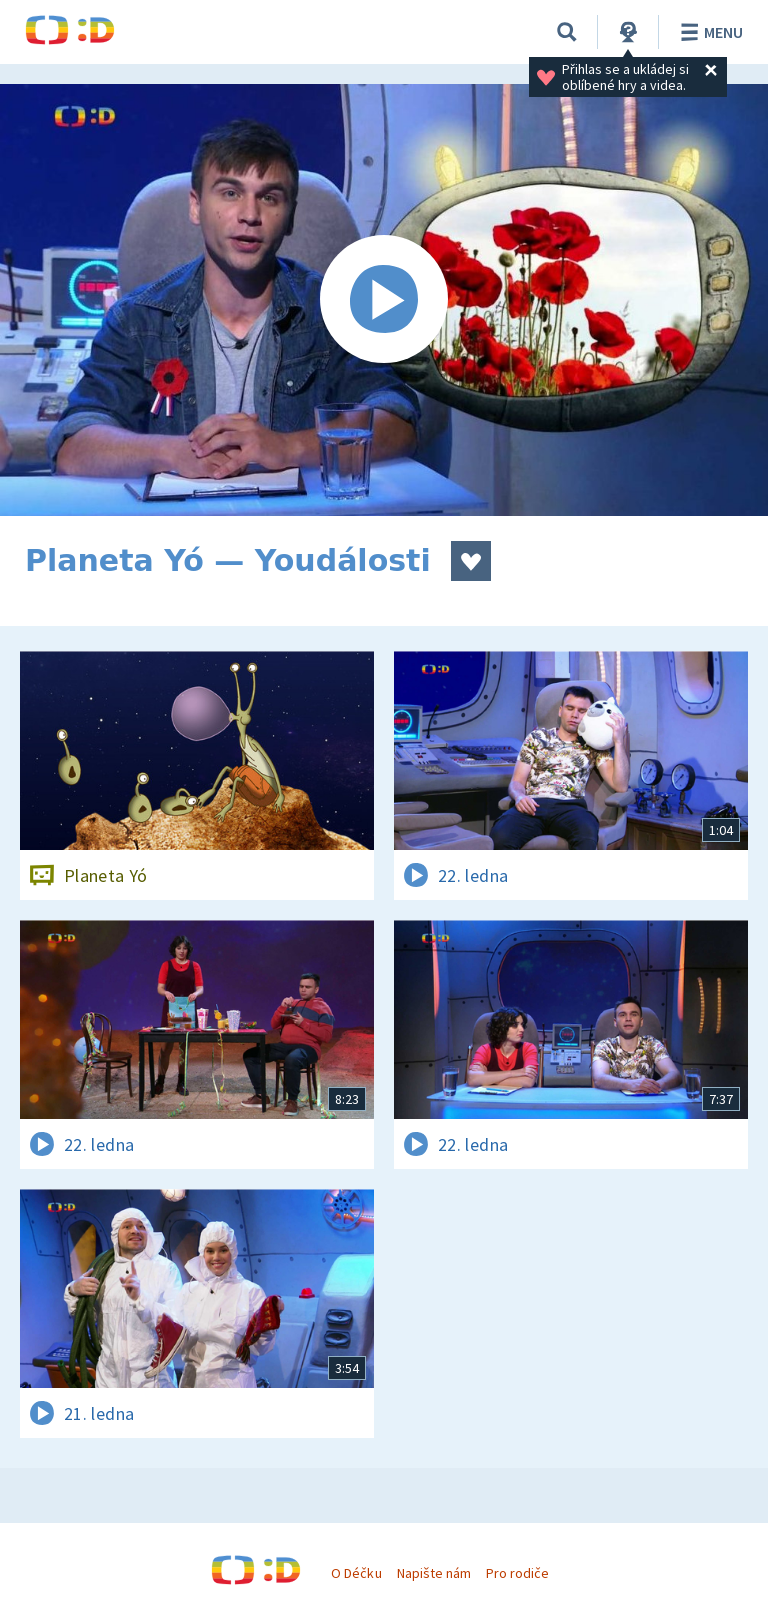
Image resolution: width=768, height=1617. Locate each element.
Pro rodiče (517, 1573)
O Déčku (356, 1573)
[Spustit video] (384, 300)
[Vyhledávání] (567, 32)
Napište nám (434, 1573)
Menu (708, 32)
